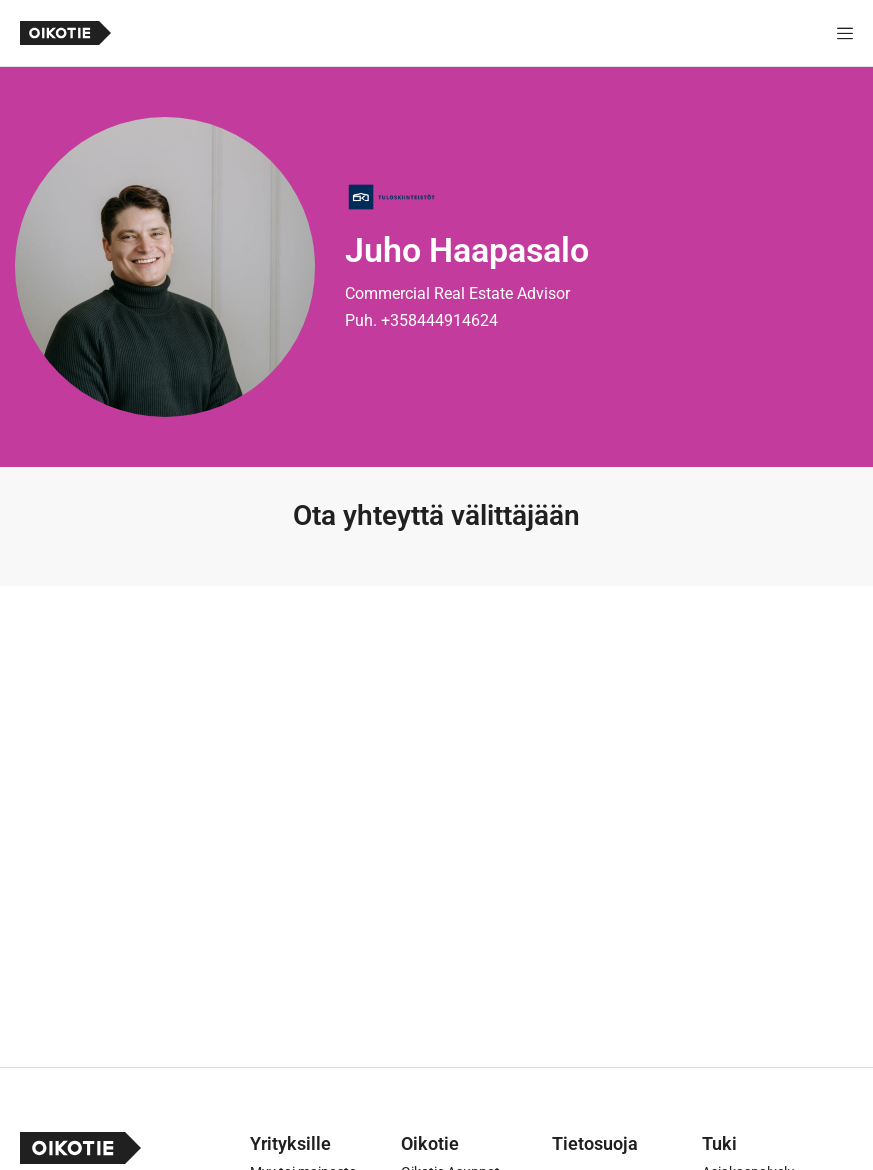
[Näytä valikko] (845, 33)
